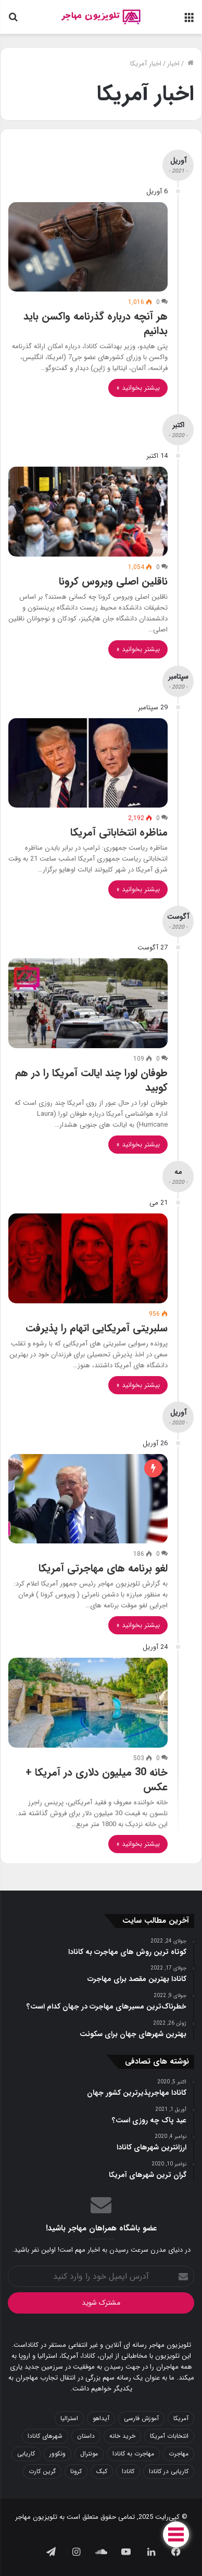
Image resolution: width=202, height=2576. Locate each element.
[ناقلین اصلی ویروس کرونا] (88, 512)
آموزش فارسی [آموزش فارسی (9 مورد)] (141, 2418)
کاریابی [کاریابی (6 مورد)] (26, 2454)
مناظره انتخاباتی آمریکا (119, 832)
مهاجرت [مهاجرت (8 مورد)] (178, 2454)
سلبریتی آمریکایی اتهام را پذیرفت (97, 1328)
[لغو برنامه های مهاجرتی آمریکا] (88, 1499)
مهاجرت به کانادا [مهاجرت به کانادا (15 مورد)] (133, 2454)
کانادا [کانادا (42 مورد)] (128, 2471)
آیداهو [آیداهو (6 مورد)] (101, 2418)
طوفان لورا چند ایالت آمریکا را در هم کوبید (91, 1080)
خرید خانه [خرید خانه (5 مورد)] (122, 2436)
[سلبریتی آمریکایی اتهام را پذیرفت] (88, 1258)
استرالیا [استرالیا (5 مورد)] (69, 2418)
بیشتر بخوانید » (138, 387)
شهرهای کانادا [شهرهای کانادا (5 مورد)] (45, 2436)
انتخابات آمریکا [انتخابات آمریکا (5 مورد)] (169, 2436)
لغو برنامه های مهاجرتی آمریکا (103, 1568)
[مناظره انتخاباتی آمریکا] (88, 763)
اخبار (173, 63)
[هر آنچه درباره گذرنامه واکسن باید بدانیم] (88, 247)
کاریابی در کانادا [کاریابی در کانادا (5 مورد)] (168, 2471)
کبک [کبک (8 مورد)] (101, 2471)
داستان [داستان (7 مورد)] (86, 2436)
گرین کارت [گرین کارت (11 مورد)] (42, 2471)
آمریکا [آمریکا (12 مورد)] (180, 2418)
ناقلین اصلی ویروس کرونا (113, 581)
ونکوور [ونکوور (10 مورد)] (57, 2454)
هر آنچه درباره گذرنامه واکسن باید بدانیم (95, 323)
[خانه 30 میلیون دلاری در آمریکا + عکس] (88, 1703)
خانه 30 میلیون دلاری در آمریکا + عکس (97, 1779)
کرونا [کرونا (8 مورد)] (76, 2471)
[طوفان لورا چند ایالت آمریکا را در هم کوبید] (88, 1003)
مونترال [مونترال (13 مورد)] (89, 2454)
